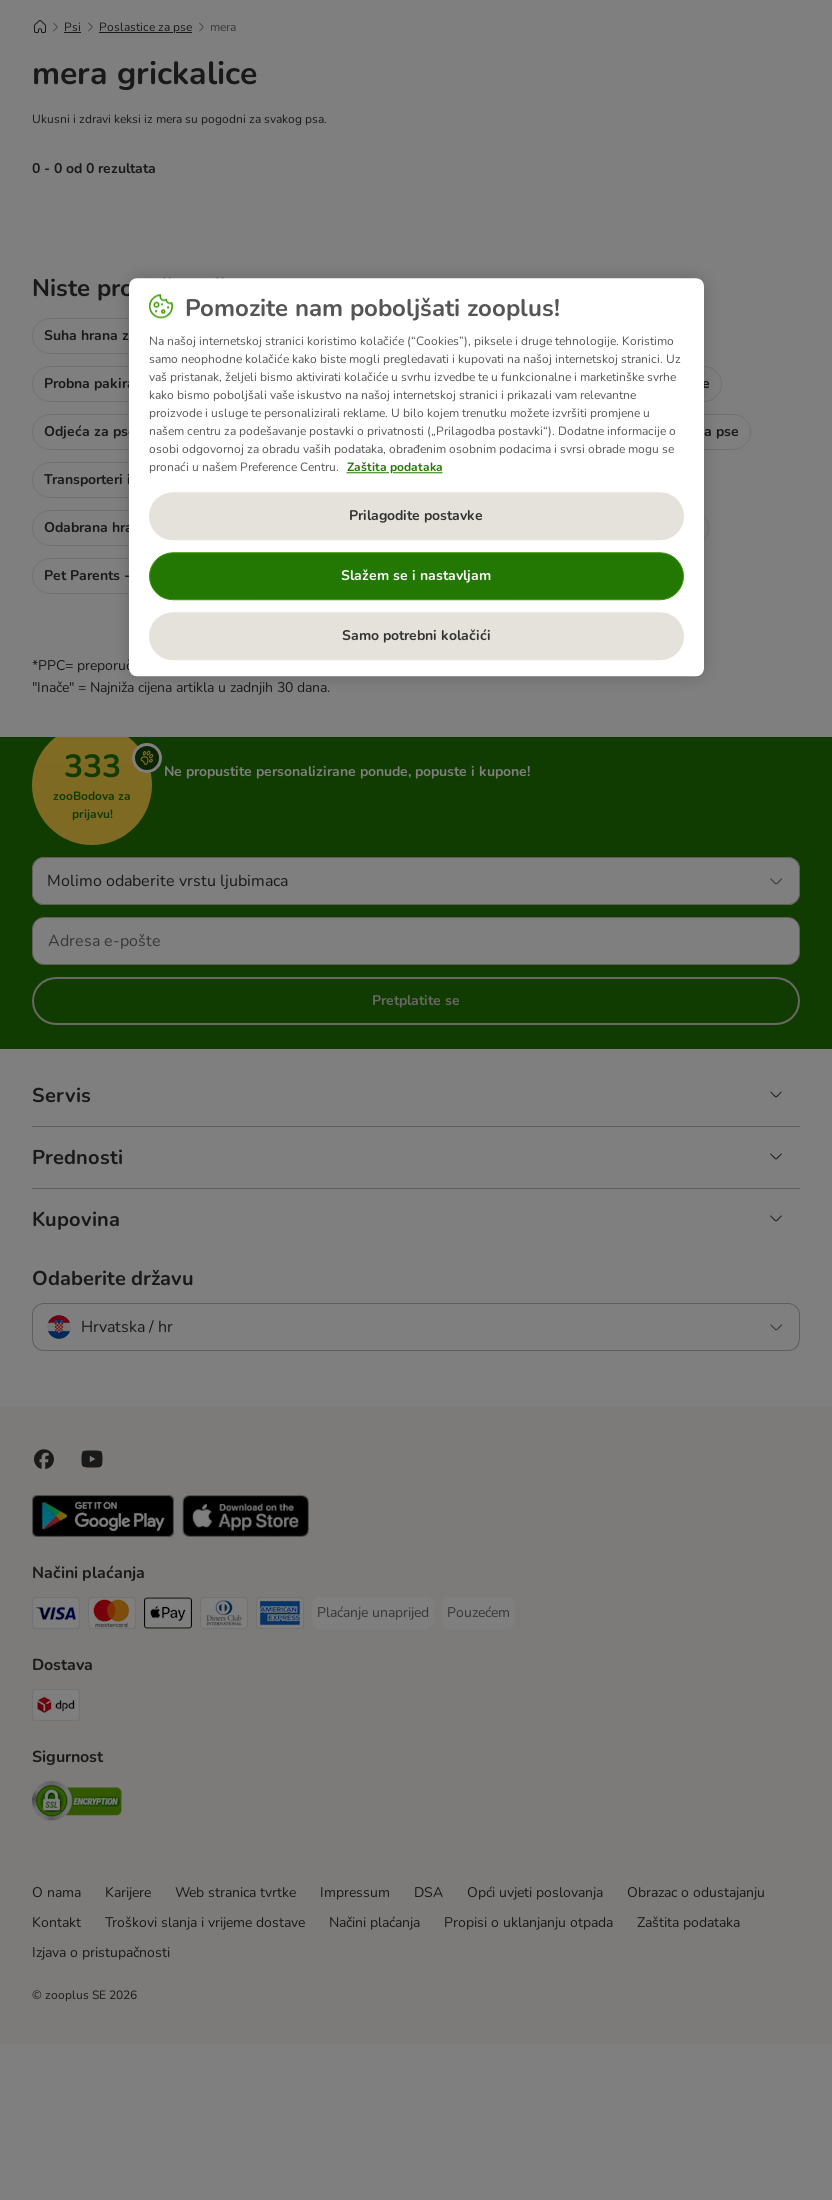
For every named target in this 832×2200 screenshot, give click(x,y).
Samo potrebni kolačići (416, 635)
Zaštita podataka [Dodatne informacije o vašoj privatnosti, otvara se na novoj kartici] (395, 467)
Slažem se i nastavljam (416, 575)
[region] (416, 477)
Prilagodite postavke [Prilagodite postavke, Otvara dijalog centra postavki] (416, 515)
